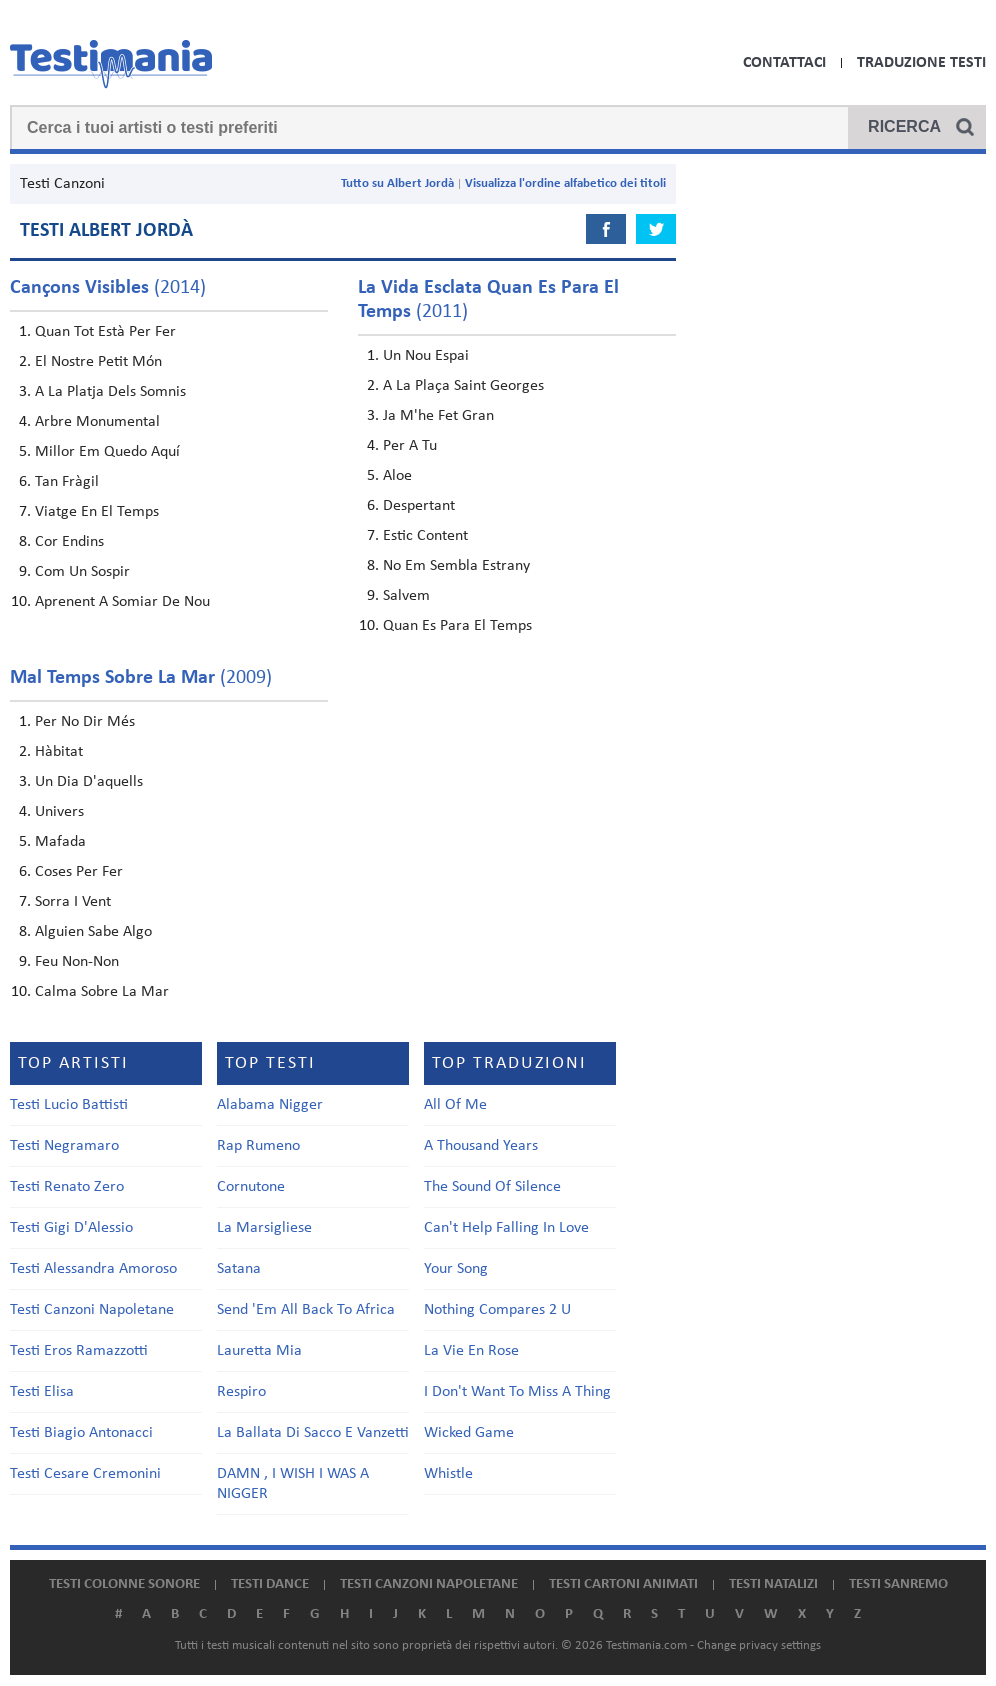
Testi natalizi (773, 1584)
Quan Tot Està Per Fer (105, 332)
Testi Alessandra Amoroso (93, 1269)
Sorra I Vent (73, 902)
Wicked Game (469, 1433)
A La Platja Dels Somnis (110, 392)
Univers (59, 812)
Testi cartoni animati (623, 1584)
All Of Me (455, 1105)
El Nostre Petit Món (98, 362)
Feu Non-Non (77, 962)
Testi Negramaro (64, 1146)
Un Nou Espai (426, 356)
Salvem (406, 596)
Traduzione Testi (921, 63)
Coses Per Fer (79, 872)
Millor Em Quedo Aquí (107, 452)
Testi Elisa (42, 1392)
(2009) (141, 678)
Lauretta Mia (259, 1351)
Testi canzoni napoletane (429, 1584)
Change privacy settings (759, 1645)
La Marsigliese (264, 1228)
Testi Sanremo (898, 1584)
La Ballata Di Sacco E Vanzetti (313, 1433)
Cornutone (251, 1187)
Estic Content (425, 536)
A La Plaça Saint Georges (463, 386)
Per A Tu (410, 446)
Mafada (60, 842)
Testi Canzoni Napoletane (92, 1310)
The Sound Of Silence (492, 1187)
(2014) (108, 288)
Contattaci (784, 63)
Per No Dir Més (85, 722)
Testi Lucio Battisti (69, 1105)
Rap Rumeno (258, 1146)
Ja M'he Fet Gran (438, 416)
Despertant (419, 506)
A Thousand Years (481, 1146)
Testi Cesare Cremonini (85, 1474)
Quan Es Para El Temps (457, 626)
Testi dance (270, 1584)
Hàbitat (59, 752)
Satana (239, 1269)
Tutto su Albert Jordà (397, 183)
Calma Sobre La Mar (102, 992)
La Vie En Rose (471, 1351)
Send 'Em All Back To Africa (306, 1310)
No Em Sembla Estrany (456, 566)
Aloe (397, 476)
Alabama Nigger (270, 1105)
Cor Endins (69, 542)
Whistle (448, 1474)
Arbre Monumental (97, 422)
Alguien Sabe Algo (93, 932)
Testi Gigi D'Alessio (71, 1228)
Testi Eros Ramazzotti (79, 1351)
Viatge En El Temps (97, 512)
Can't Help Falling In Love (506, 1228)
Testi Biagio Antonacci (81, 1433)
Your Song (456, 1269)
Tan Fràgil (67, 482)
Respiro (241, 1392)
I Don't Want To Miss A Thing (517, 1392)
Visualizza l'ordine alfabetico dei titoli (565, 183)
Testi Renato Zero (67, 1187)
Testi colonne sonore (124, 1584)
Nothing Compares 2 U (497, 1310)
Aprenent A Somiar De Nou (122, 602)
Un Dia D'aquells (89, 782)
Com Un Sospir (82, 572)
